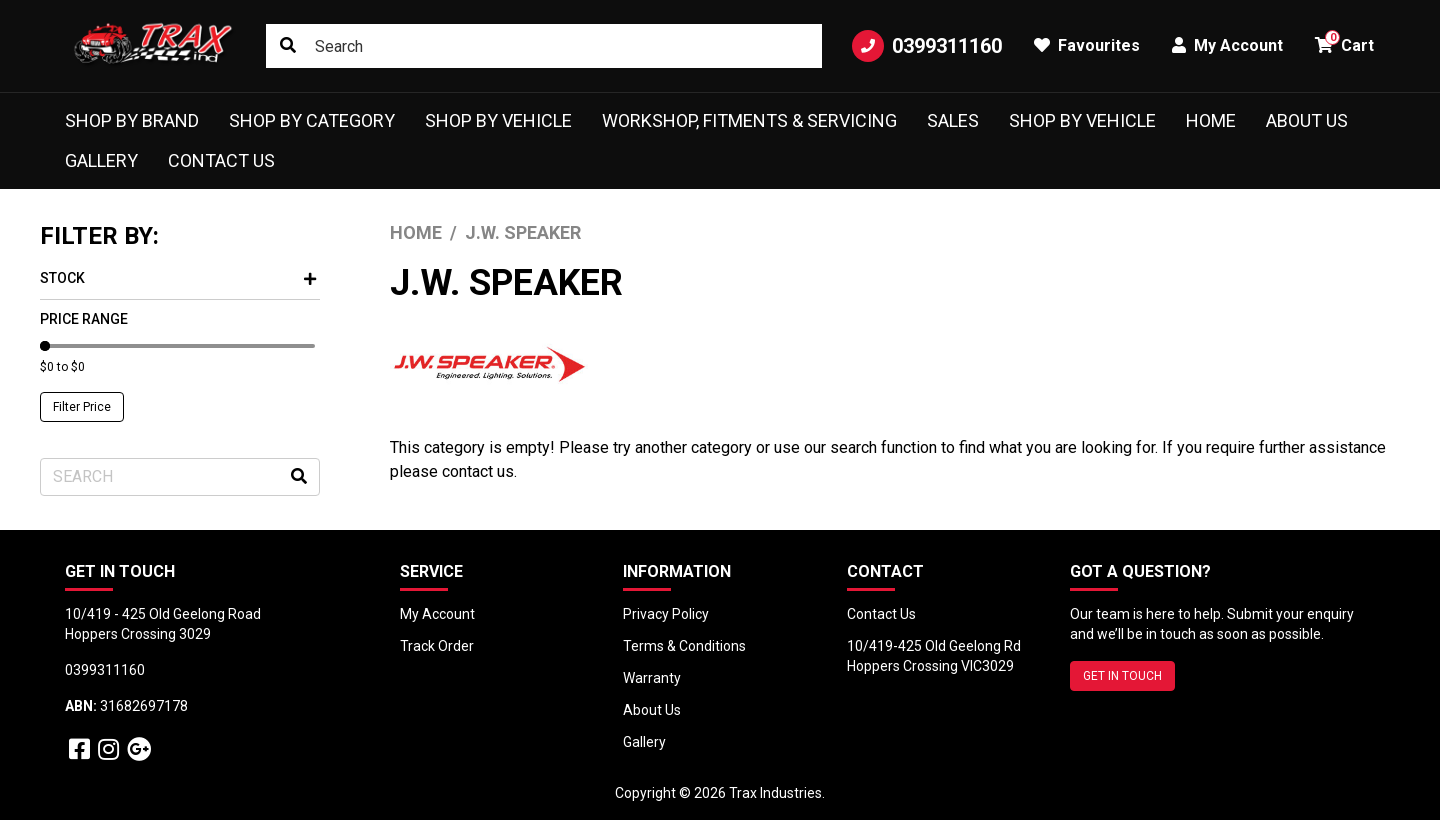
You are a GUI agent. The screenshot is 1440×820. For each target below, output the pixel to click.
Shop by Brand (132, 120)
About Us (1307, 120)
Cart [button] (1344, 42)
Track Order (437, 646)
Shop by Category (312, 120)
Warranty (652, 678)
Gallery (101, 160)
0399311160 (927, 46)
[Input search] (544, 46)
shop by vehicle (1082, 120)
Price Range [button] (84, 319)
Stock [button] (178, 278)
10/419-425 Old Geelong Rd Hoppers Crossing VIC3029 (934, 656)
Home (1211, 120)
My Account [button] (1227, 45)
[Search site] (288, 46)
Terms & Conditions (684, 646)
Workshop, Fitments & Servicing (749, 120)
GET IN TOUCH (1122, 676)
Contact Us (221, 160)
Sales (953, 120)
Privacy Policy (666, 614)
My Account (437, 614)
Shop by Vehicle (498, 120)
